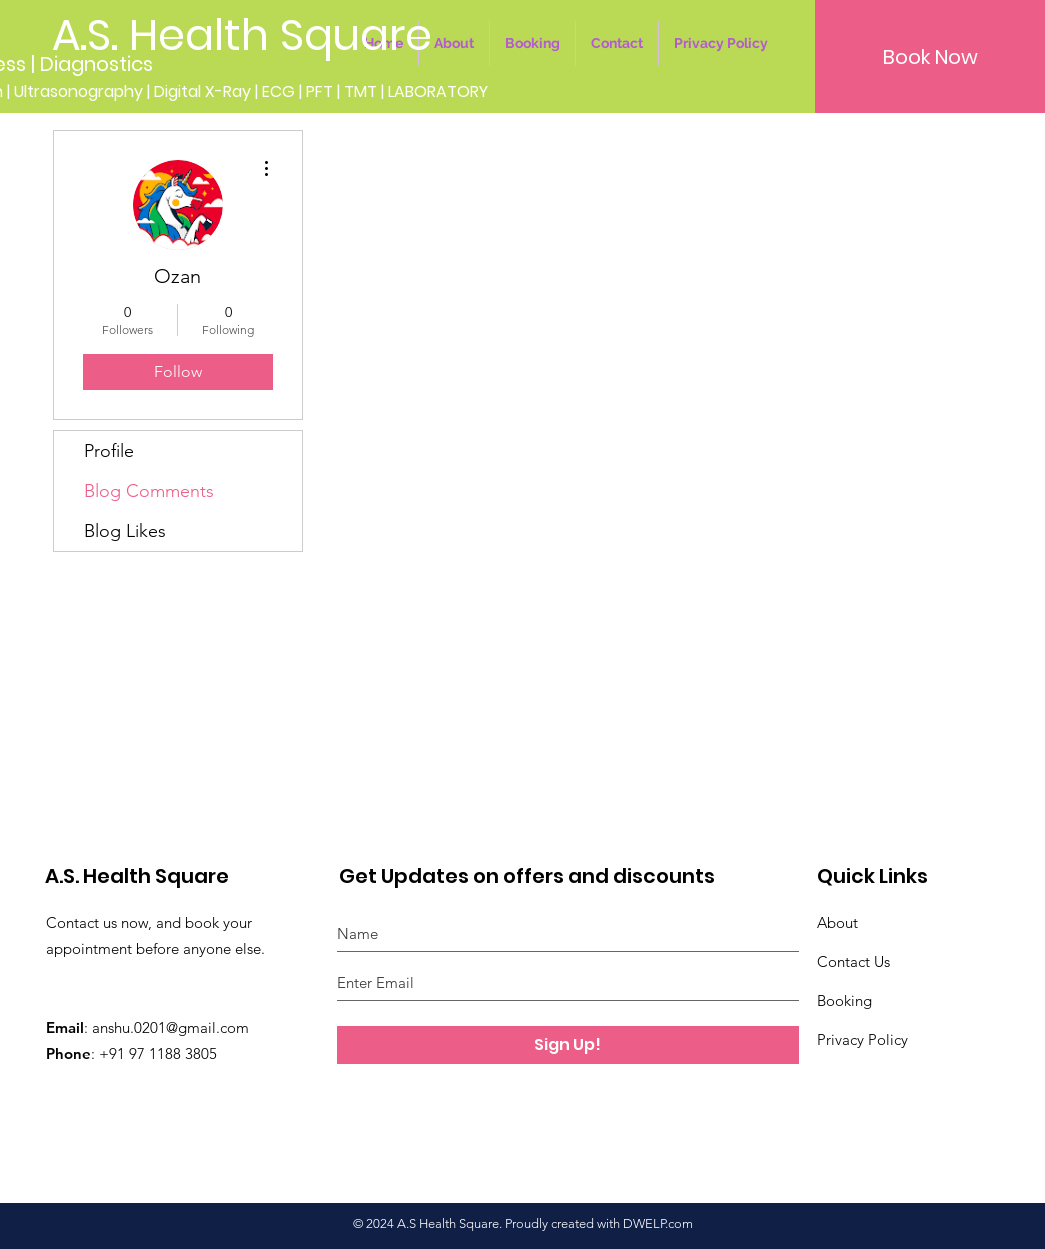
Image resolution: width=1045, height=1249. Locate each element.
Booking (844, 1000)
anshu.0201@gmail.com (170, 1027)
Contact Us (853, 961)
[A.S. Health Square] (242, 35)
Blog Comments (149, 491)
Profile (109, 451)
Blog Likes (125, 531)
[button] (930, 56)
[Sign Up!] (568, 1045)
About (837, 922)
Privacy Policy (862, 1039)
